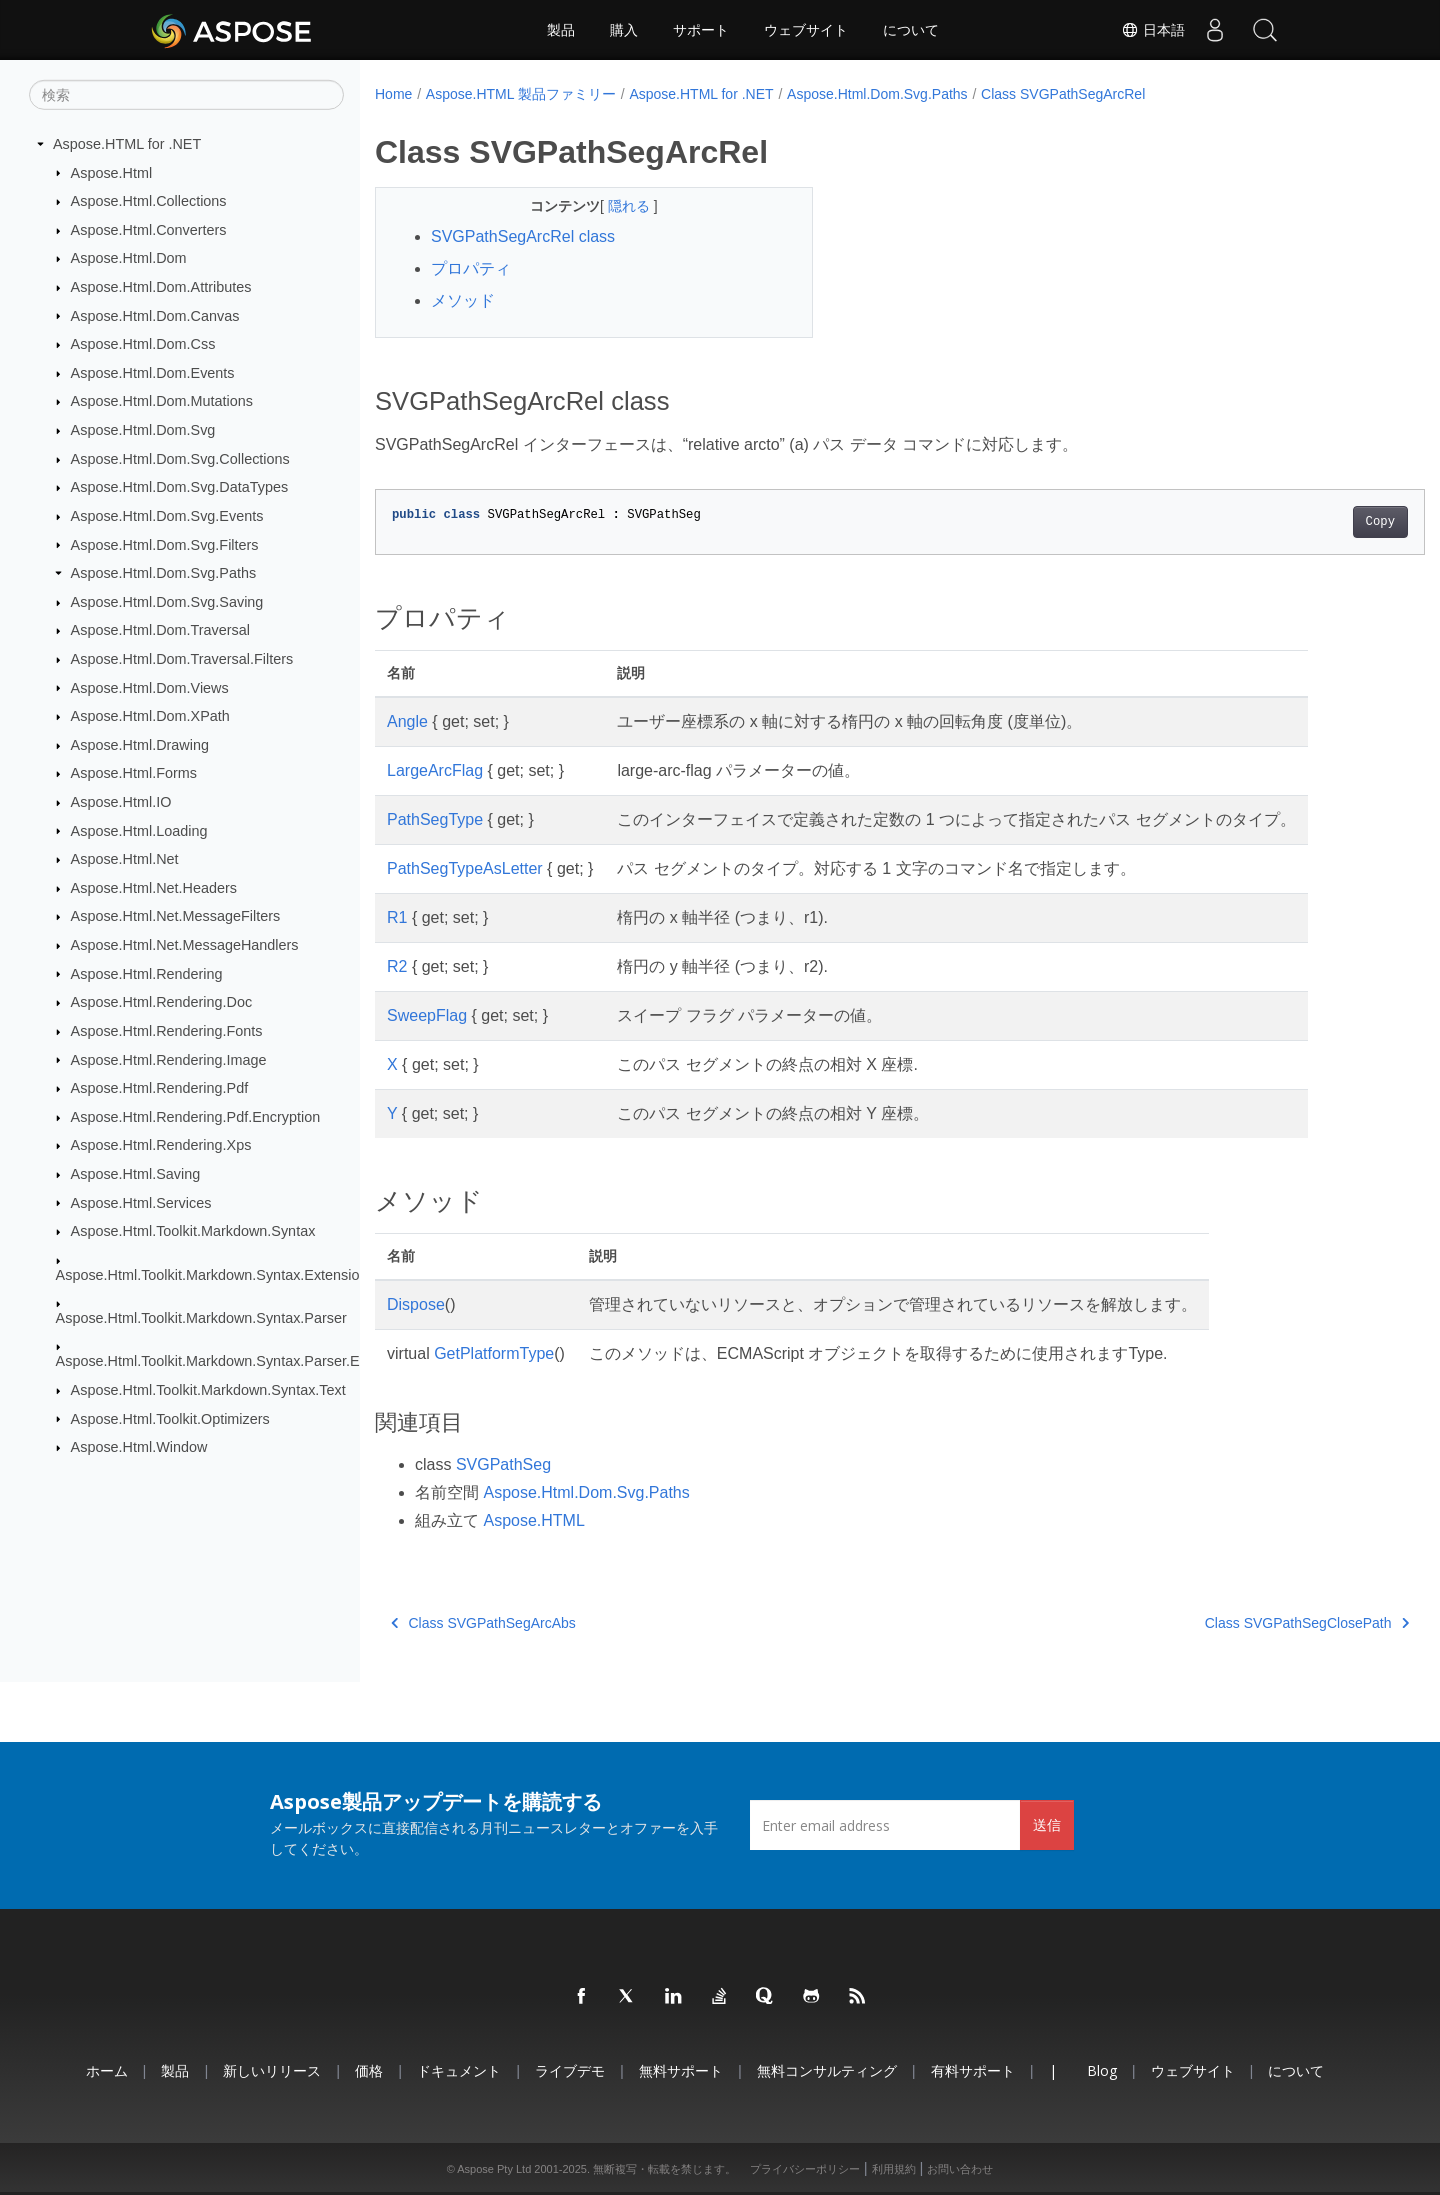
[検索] (186, 95)
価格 (369, 2070)
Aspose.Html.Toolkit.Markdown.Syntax (193, 1231)
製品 (561, 30)
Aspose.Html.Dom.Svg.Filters (165, 544)
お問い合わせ (960, 2169)
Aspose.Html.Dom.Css (143, 344)
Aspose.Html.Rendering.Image (169, 1059)
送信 (1047, 1824)
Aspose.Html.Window (139, 1447)
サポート (701, 30)
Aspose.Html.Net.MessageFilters (176, 916)
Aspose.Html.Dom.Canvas (155, 315)
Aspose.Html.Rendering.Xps (161, 1145)
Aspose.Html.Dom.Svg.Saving (167, 602)
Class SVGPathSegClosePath (1234, 1623)
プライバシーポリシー (805, 2169)
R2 (397, 966)
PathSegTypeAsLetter (465, 868)
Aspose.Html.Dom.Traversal (160, 630)
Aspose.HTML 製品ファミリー (521, 94)
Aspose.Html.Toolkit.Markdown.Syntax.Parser (201, 1318)
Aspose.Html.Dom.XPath (150, 716)
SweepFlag (427, 1015)
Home (393, 94)
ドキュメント (459, 2070)
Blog (1102, 2070)
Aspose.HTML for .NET (127, 144)
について (911, 30)
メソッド (463, 300)
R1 (397, 917)
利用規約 (894, 2169)
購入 (624, 30)
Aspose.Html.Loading (139, 830)
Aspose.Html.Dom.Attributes (161, 287)
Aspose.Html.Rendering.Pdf (160, 1088)
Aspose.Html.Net (125, 859)
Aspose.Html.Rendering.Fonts (167, 1031)
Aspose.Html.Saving (136, 1174)
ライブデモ (570, 2070)
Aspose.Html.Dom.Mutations (162, 401)
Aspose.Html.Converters (149, 230)
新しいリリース (272, 2070)
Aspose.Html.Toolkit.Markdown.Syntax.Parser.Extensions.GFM (256, 1361)
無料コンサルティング (827, 2070)
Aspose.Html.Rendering (147, 973)
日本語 (1153, 30)
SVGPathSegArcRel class (523, 236)
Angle (407, 721)
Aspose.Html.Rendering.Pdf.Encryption (196, 1117)
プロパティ (471, 268)
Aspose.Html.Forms (134, 773)
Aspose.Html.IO (121, 802)
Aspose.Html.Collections (149, 201)
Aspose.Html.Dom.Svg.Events (167, 516)
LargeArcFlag (435, 770)
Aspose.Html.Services (141, 1202)
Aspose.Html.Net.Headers (154, 888)
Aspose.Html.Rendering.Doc (162, 1002)
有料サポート (973, 2070)
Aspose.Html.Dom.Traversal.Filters (182, 659)
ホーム (107, 2070)
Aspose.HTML (533, 1520)
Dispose (416, 1304)
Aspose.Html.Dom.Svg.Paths (164, 573)
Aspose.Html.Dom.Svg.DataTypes (180, 487)
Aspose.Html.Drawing (140, 745)
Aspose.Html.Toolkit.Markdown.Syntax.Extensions (215, 1274)
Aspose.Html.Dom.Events (153, 373)
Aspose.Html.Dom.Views (150, 687)
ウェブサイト (806, 30)
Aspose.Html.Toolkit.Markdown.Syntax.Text (208, 1390)
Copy (1307, 522)
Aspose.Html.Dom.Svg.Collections (180, 459)
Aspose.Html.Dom (129, 258)
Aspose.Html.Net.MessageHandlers (185, 945)
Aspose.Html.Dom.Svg (143, 430)
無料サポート (681, 2070)
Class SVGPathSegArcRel (1063, 94)
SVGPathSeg (503, 1464)
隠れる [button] (616, 206)
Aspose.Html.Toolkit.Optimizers (170, 1418)
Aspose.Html (112, 172)
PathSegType (435, 819)
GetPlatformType (494, 1353)
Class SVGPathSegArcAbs (483, 1623)
